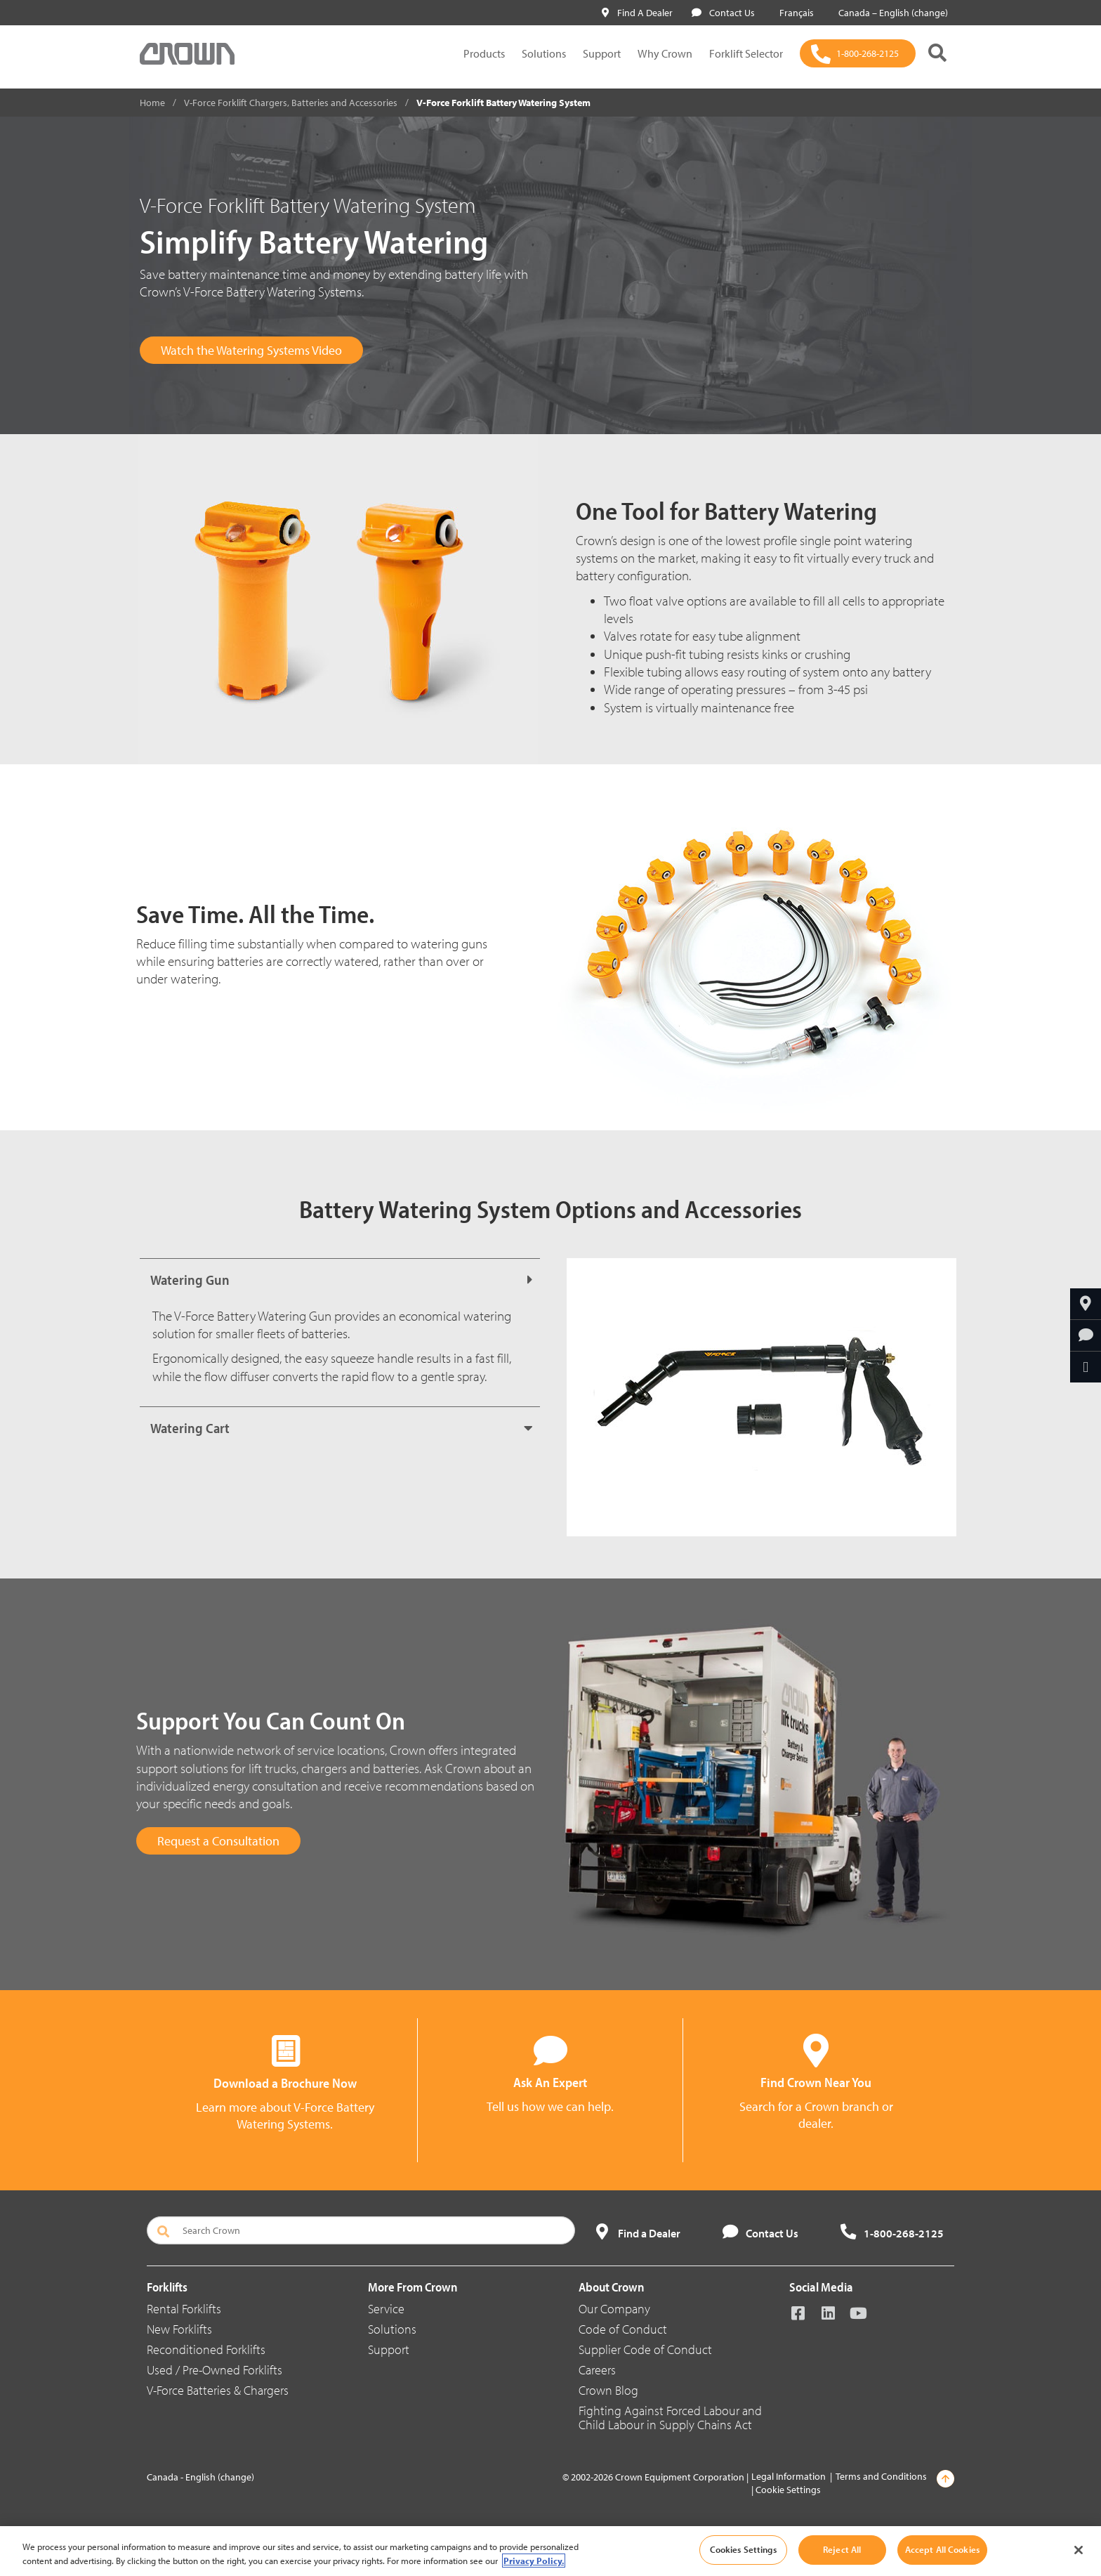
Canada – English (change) (890, 12)
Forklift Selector (746, 53)
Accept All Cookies (942, 2549)
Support (602, 53)
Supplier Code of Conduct (645, 2349)
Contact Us (723, 12)
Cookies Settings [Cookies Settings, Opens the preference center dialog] (743, 2549)
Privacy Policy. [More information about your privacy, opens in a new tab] (533, 2560)
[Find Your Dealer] (1085, 1303)
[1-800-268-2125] (858, 53)
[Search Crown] (361, 2230)
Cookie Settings (788, 2489)
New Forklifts (179, 2329)
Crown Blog (608, 2390)
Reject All (842, 2549)
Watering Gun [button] (190, 1279)
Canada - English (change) (200, 2477)
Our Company (614, 2309)
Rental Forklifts (184, 2309)
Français (794, 12)
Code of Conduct (623, 2329)
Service (386, 2309)
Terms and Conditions (881, 2476)
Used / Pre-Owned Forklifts (214, 2370)
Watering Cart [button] (190, 1428)
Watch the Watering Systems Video (251, 350)
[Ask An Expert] (1085, 1335)
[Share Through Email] (1085, 1367)
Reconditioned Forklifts (206, 2349)
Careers (597, 2370)
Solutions (544, 53)
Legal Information (788, 2476)
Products (484, 53)
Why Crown (665, 53)
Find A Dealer (637, 12)
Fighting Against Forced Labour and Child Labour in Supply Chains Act (670, 2417)
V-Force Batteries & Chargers (218, 2390)
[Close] (1078, 2550)
